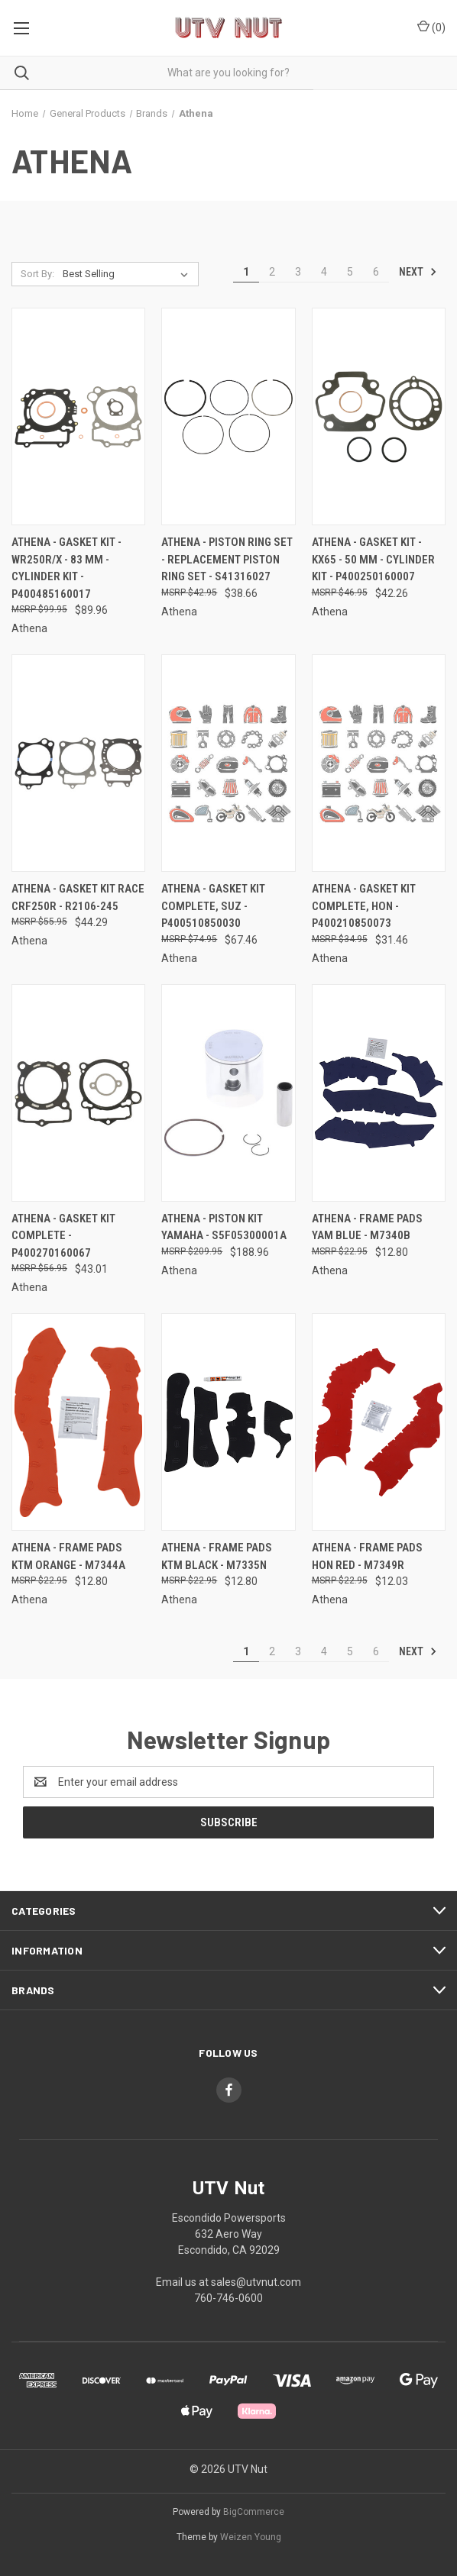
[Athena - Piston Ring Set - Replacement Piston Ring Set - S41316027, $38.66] (228, 416)
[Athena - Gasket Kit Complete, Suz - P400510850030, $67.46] (228, 763)
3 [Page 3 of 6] (298, 272)
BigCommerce (253, 2512)
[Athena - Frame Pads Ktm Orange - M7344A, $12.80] (78, 1422)
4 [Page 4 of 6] (324, 272)
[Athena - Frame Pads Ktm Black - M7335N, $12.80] (228, 1422)
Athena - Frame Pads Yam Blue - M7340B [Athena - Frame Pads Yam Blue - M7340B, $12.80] (367, 1227)
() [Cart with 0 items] (431, 27)
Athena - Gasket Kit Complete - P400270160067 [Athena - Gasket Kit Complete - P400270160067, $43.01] (63, 1236)
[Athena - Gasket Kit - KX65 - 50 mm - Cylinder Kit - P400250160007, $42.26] (378, 416)
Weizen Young (250, 2537)
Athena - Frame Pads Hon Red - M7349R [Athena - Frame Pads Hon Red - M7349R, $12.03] (367, 1556)
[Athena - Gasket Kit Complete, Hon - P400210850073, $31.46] (378, 763)
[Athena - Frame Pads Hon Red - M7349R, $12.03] (378, 1422)
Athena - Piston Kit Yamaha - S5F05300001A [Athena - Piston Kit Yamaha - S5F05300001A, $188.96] (224, 1227)
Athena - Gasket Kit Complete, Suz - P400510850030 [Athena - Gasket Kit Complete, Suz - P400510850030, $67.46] (213, 906)
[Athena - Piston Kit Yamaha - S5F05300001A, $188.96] (228, 1093)
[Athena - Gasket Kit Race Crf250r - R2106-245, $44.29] (78, 763)
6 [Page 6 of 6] (376, 272)
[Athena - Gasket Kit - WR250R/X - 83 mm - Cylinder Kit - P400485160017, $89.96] (78, 416)
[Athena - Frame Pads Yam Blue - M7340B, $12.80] (378, 1093)
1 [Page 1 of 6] (246, 272)
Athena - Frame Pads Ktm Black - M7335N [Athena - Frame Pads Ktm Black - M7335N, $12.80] (216, 1556)
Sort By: (37, 273)
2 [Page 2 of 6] (272, 272)
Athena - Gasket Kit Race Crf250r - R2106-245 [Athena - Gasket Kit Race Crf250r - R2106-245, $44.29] (77, 897)
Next (418, 271)
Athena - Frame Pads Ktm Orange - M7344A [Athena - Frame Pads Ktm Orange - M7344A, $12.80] (68, 1556)
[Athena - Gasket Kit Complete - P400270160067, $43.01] (78, 1093)
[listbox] (128, 274)
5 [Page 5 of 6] (350, 272)
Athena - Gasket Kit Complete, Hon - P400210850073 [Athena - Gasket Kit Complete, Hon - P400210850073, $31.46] (364, 906)
